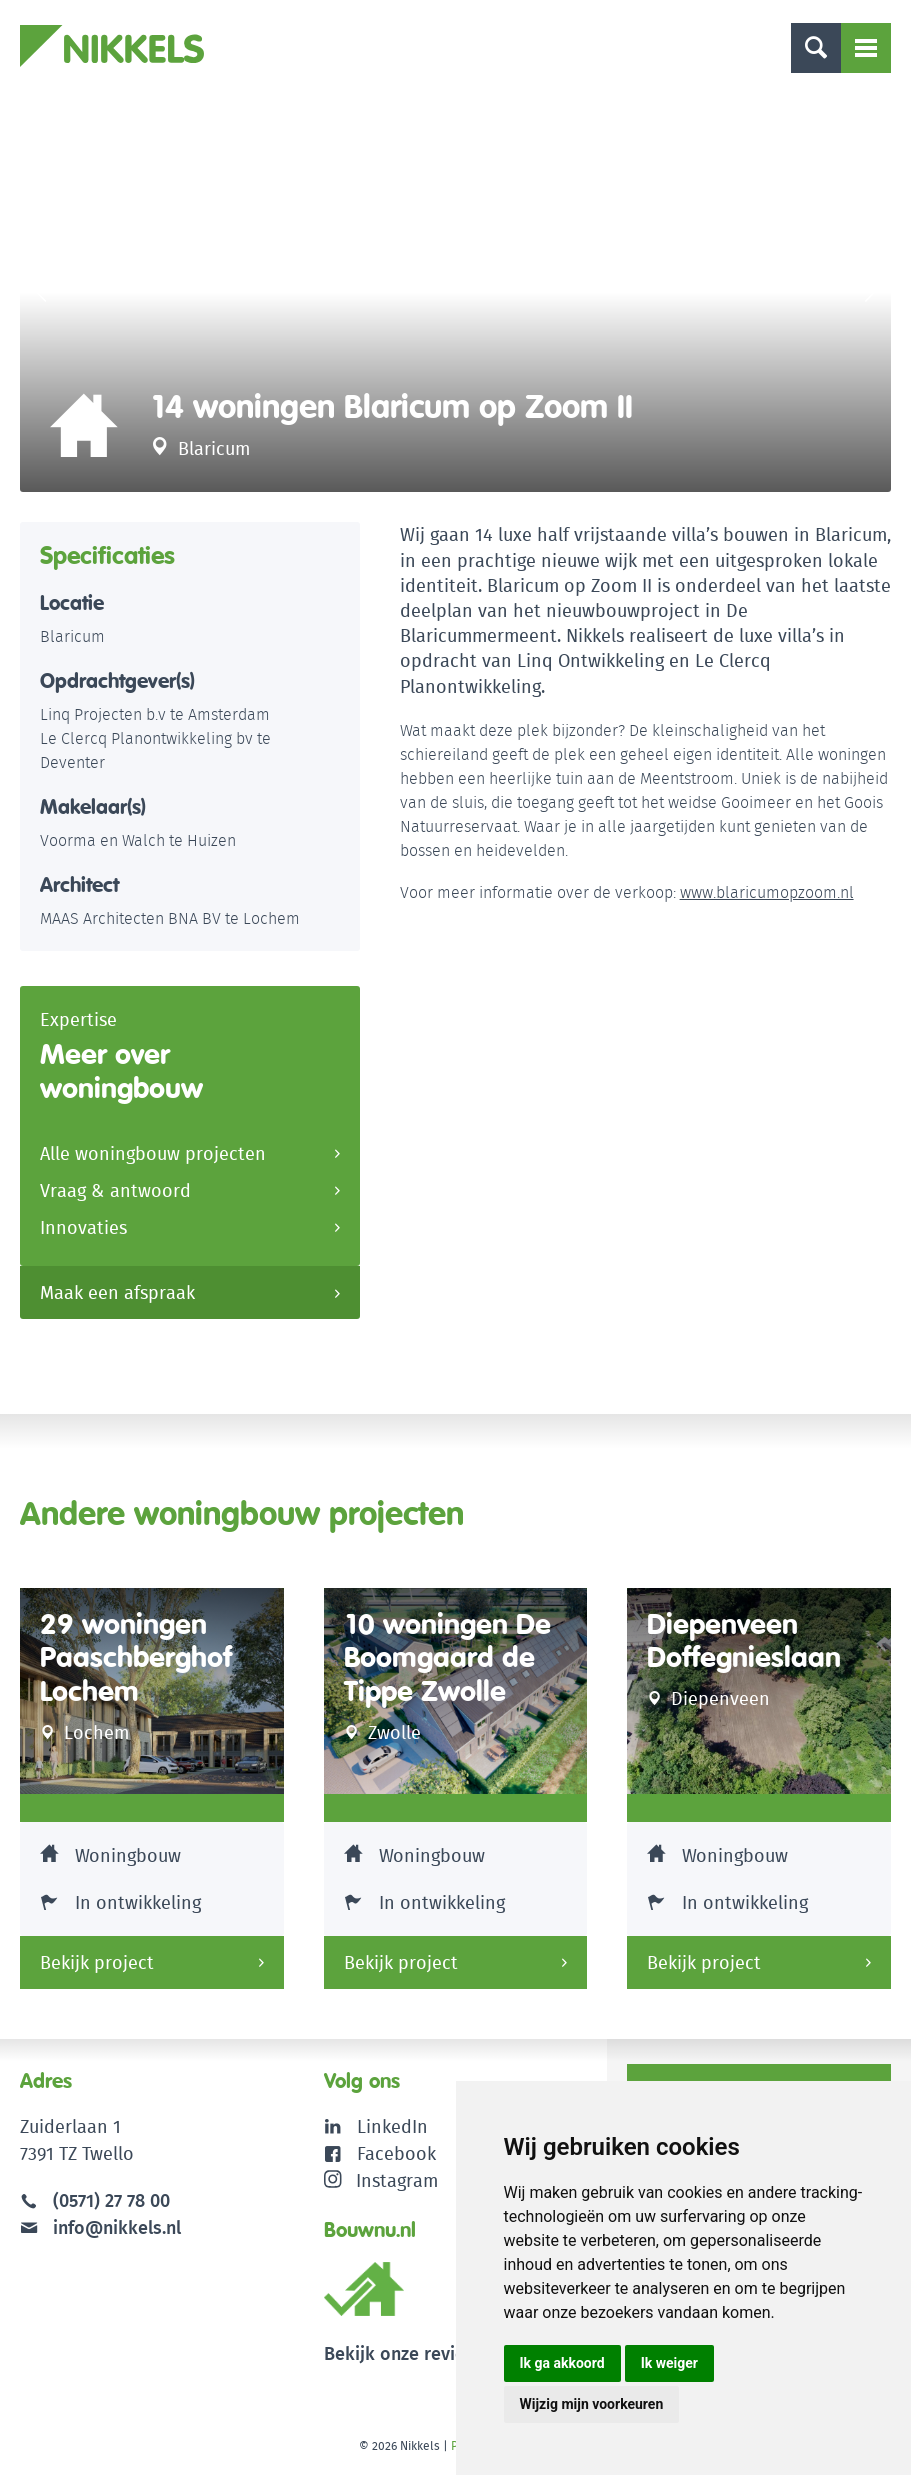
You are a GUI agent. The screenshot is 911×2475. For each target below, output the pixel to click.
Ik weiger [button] (669, 2363)
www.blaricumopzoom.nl (767, 892)
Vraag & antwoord (115, 1190)
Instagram (381, 2180)
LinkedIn (392, 2126)
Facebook (396, 2153)
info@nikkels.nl (100, 2227)
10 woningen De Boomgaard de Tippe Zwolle (447, 1658)
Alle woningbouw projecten (153, 1153)
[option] (455, 292)
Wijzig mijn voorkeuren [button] (592, 2404)
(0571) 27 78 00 (111, 2200)
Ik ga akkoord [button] (562, 2363)
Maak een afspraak (117, 1292)
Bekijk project (97, 1962)
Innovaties (83, 1227)
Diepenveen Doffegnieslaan (744, 1641)
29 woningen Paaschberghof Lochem (136, 1658)
